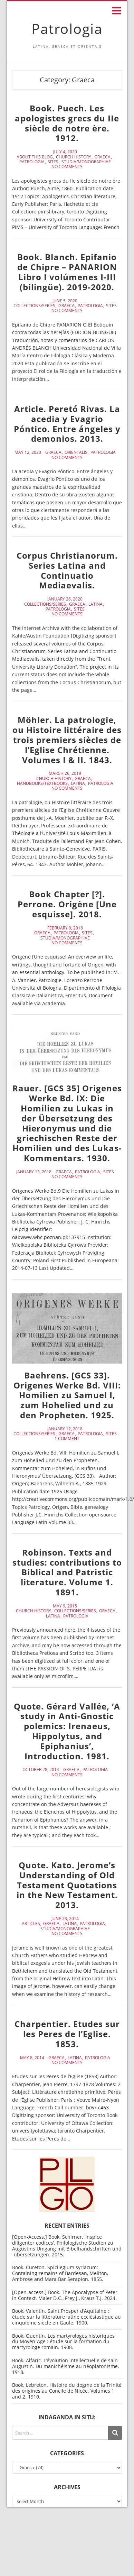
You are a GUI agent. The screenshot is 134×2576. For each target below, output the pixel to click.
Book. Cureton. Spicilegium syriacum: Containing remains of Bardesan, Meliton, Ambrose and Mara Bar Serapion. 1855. (60, 2273)
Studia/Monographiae (86, 161)
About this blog (35, 157)
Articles (31, 1923)
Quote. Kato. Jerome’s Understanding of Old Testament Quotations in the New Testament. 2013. (67, 1884)
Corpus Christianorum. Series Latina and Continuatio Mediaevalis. (67, 570)
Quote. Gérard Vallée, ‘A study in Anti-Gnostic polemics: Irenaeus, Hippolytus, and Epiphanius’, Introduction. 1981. (67, 1731)
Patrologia (67, 28)
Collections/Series (34, 305)
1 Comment (67, 1438)
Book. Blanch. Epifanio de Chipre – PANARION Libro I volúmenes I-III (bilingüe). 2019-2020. (67, 271)
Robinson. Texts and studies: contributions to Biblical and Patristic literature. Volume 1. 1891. (67, 1572)
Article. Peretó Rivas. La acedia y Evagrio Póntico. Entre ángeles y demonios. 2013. (67, 423)
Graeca (102, 157)
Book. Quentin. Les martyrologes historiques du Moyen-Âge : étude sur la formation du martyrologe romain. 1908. (63, 2341)
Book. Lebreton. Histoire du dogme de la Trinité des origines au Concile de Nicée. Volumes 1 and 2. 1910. (67, 2391)
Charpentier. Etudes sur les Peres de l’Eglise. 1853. (67, 2034)
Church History (73, 157)
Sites (53, 161)
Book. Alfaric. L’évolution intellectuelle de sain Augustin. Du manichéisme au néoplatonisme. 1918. (65, 2366)
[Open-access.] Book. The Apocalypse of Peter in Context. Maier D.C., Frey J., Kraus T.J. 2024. (64, 2295)
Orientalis (76, 452)
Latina (95, 604)
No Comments (67, 166)
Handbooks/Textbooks (42, 783)
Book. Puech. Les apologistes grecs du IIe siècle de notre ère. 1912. (67, 123)
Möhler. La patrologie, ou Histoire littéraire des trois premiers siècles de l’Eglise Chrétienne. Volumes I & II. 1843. (67, 739)
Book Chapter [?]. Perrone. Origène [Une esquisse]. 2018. (67, 904)
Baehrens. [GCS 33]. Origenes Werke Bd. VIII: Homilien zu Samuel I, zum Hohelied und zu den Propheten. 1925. (67, 1395)
